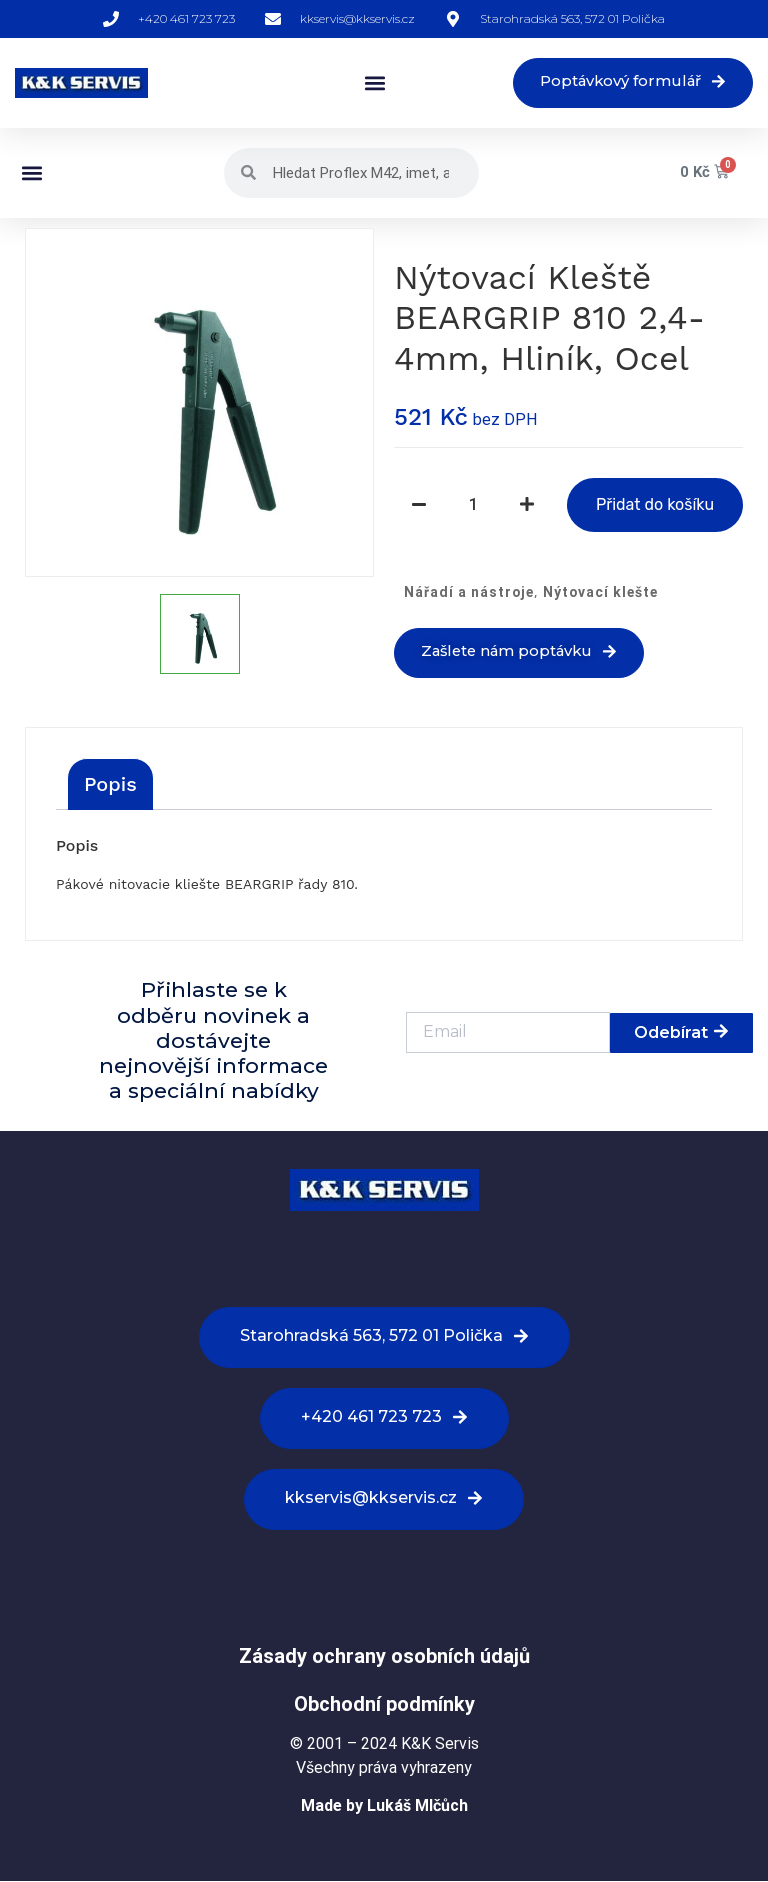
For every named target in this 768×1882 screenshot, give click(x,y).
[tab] (110, 785)
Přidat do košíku (655, 505)
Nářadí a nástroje (469, 593)
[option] (199, 403)
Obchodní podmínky (384, 1705)
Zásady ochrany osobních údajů (384, 1657)
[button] (364, 83)
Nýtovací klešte (600, 593)
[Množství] (473, 506)
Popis (110, 785)
